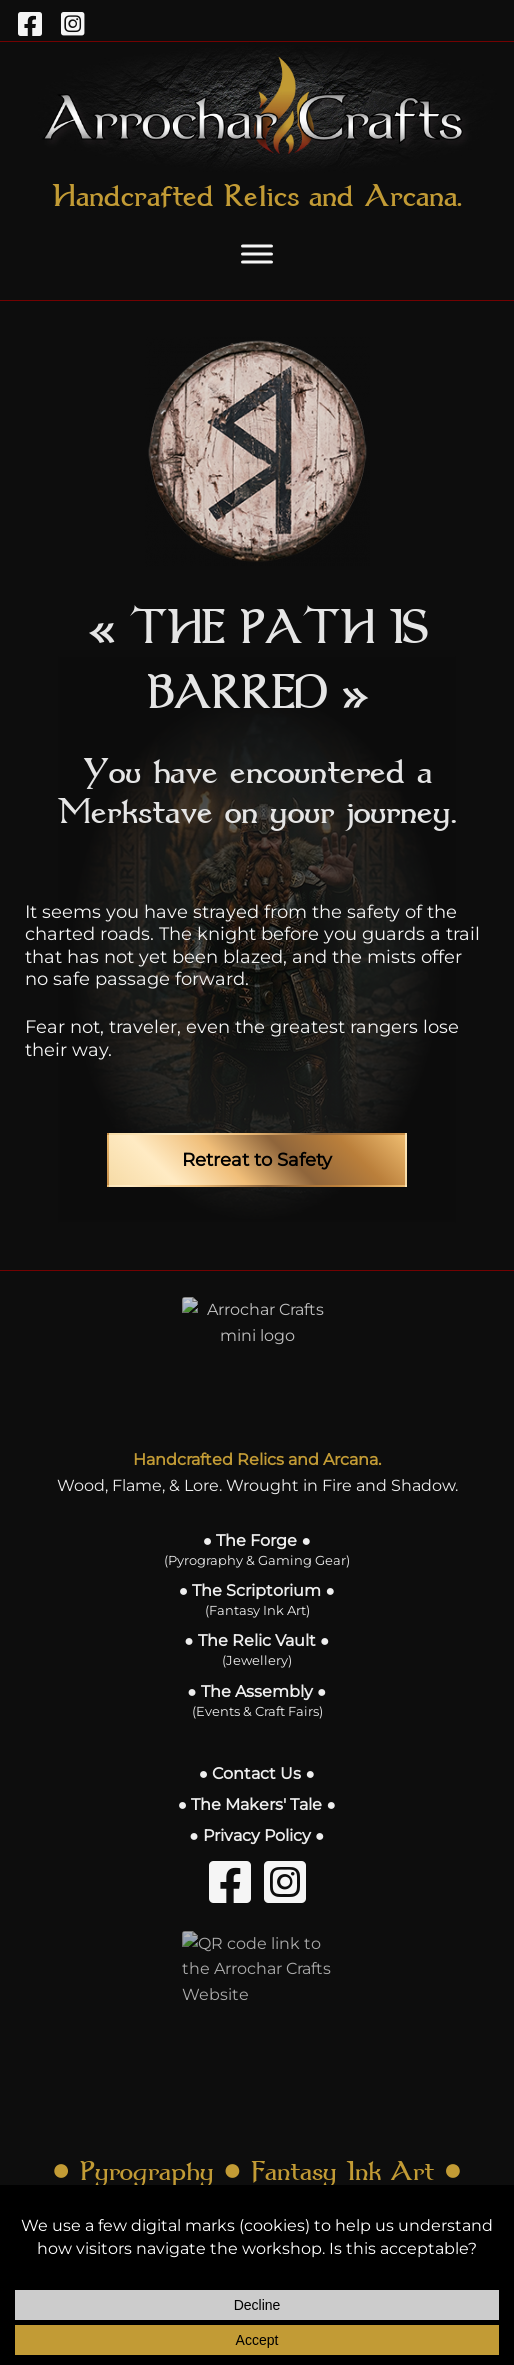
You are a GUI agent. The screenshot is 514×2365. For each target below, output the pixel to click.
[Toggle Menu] (257, 253)
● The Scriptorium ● (257, 1599)
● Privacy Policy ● (256, 1835)
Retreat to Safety (257, 1160)
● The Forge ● (257, 1549)
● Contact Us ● (257, 1773)
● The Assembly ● (256, 1700)
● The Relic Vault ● (256, 1649)
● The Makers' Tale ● (257, 1804)
